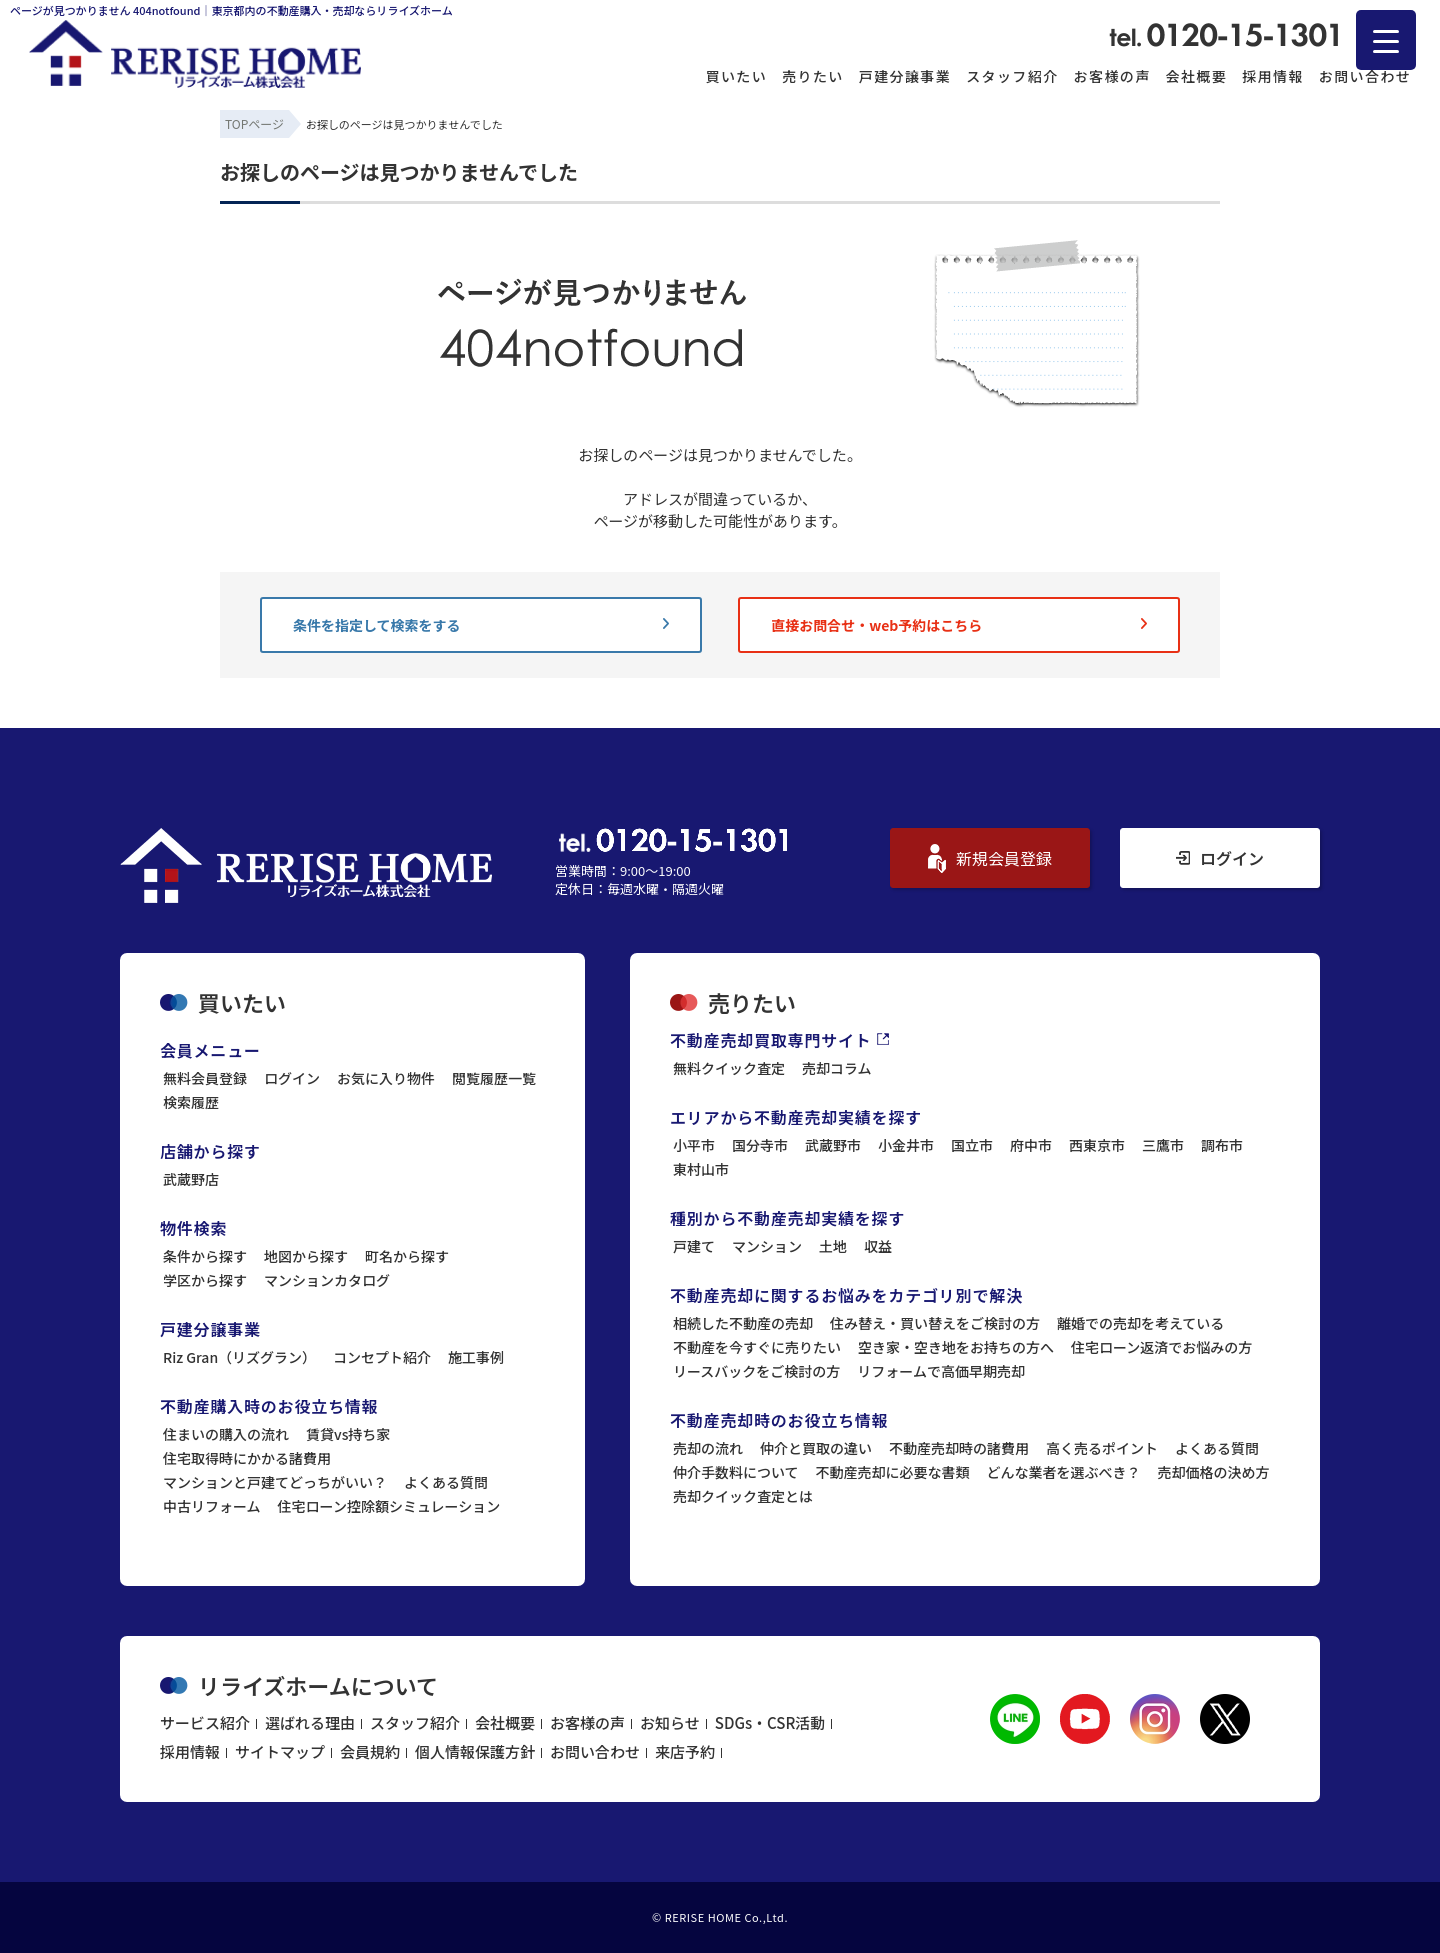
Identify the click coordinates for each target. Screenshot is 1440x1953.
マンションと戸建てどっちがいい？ (275, 1482)
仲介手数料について (736, 1472)
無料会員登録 (205, 1078)
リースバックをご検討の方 (756, 1371)
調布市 (1222, 1145)
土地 (833, 1246)
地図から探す (306, 1256)
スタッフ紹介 (1012, 76)
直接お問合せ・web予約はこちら (959, 625)
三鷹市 (1163, 1145)
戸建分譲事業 (905, 76)
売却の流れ (708, 1448)
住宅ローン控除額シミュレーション (389, 1506)
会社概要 (1197, 76)
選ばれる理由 (310, 1722)
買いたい (737, 76)
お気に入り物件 (386, 1078)
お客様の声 (1112, 76)
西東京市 (1097, 1145)
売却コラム (837, 1068)
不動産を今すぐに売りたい (757, 1347)
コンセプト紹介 (382, 1357)
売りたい (813, 76)
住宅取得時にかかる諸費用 (247, 1458)
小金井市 (906, 1145)
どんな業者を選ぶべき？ (1064, 1472)
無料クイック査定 (729, 1068)
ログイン (1220, 858)
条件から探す (205, 1256)
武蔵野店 (191, 1179)
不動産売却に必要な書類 (893, 1472)
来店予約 (685, 1751)
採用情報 (1273, 76)
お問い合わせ (1365, 76)
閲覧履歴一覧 (494, 1078)
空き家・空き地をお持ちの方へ (956, 1347)
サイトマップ (280, 1751)
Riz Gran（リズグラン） (239, 1357)
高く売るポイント (1102, 1448)
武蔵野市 (833, 1145)
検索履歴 (191, 1102)
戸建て (694, 1246)
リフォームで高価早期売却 (941, 1371)
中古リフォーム (212, 1506)
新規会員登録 (990, 858)
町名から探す (407, 1256)
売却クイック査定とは (743, 1496)
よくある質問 (446, 1482)
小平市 (694, 1145)
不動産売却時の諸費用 (959, 1448)
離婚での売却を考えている (1140, 1323)
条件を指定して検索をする (481, 625)
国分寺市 (760, 1145)
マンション (767, 1246)
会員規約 (370, 1751)
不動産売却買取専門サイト (779, 1040)
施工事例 (476, 1357)
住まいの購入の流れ (226, 1434)
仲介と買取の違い (816, 1448)
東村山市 (701, 1169)
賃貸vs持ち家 (348, 1434)
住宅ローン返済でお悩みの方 (1161, 1347)
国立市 (972, 1145)
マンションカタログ (327, 1280)
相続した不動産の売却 (743, 1323)
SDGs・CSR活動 (770, 1722)
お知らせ (670, 1722)
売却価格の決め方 (1214, 1472)
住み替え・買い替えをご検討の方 (935, 1323)
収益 (878, 1246)
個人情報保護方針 (475, 1751)
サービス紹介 (205, 1722)
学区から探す (205, 1280)
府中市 (1031, 1145)
